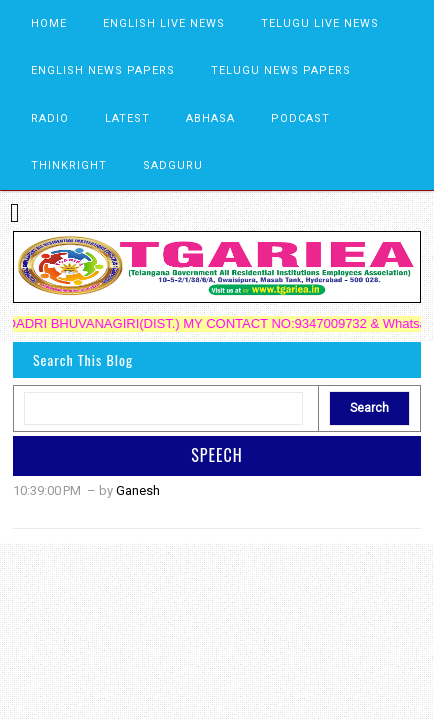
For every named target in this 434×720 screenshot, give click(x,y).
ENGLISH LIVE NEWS (164, 23)
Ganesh (138, 490)
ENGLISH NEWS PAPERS (103, 70)
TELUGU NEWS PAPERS (281, 70)
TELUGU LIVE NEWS (320, 23)
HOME (49, 23)
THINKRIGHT (69, 165)
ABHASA (210, 118)
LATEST (127, 118)
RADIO (50, 118)
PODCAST (300, 118)
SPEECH (217, 455)
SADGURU (173, 165)
